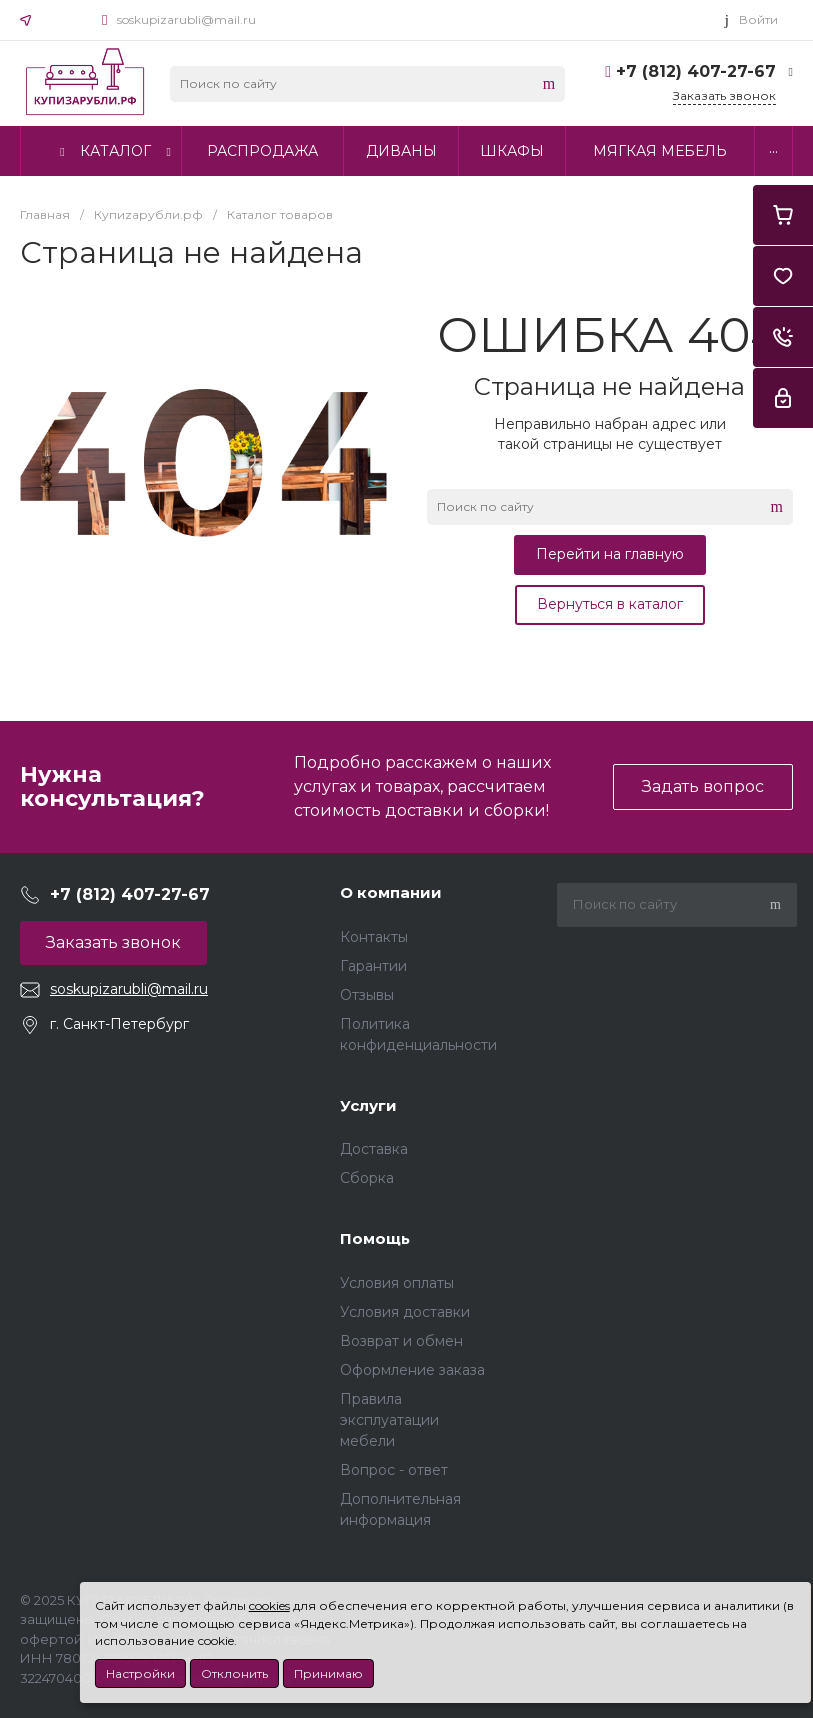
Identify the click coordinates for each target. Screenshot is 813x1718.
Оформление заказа (412, 1370)
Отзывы (367, 995)
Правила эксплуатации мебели (389, 1420)
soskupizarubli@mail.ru (186, 19)
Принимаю (328, 1673)
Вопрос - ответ (394, 1470)
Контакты (374, 937)
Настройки (140, 1673)
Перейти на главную (610, 554)
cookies (269, 1605)
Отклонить (234, 1673)
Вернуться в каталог (610, 604)
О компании (391, 892)
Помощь (375, 1238)
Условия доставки (405, 1312)
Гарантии (373, 966)
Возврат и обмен (401, 1341)
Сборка (367, 1178)
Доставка (374, 1149)
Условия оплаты (397, 1283)
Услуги (368, 1105)
